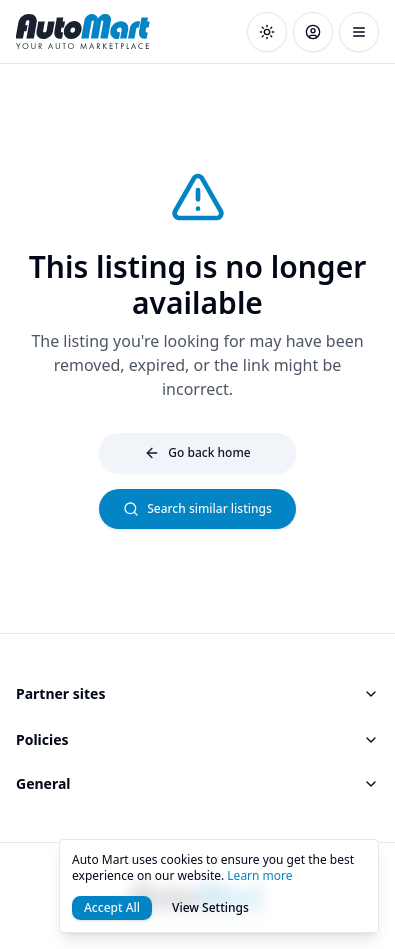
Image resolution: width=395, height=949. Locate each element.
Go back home (197, 452)
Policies (197, 739)
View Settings (210, 907)
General (197, 783)
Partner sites (197, 693)
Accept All (112, 907)
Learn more (259, 875)
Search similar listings (197, 508)
